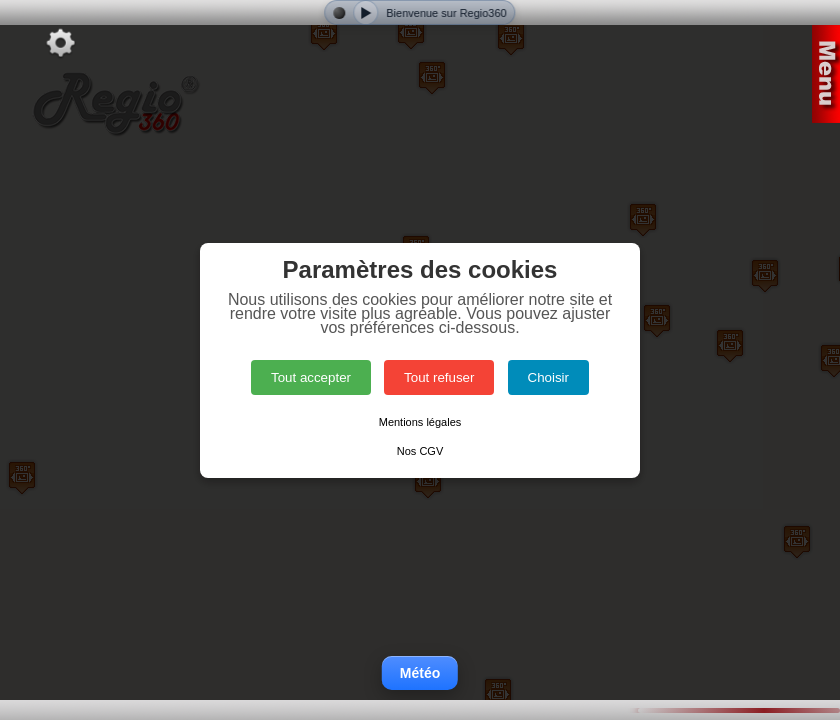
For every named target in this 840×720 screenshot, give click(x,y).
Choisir (548, 377)
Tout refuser (439, 377)
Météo (420, 673)
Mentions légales (420, 422)
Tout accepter (311, 377)
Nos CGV (420, 451)
